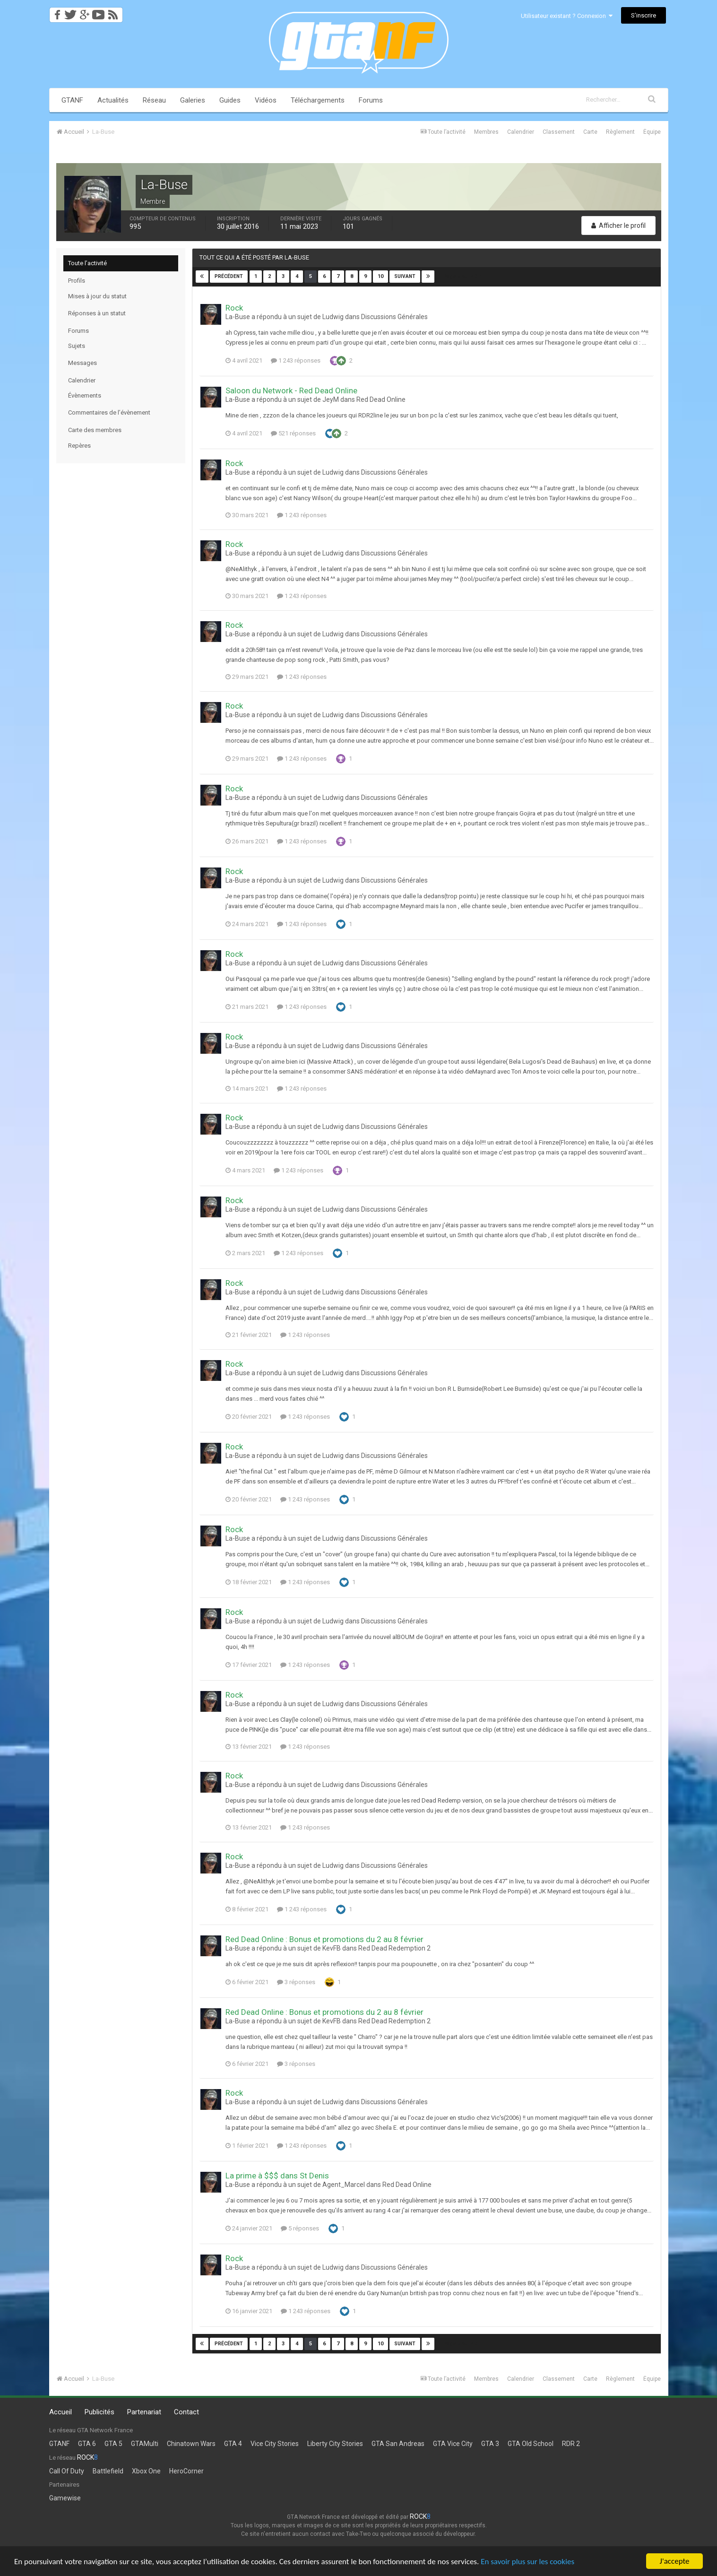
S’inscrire (643, 15)
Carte (590, 132)
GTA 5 (113, 2443)
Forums (371, 100)
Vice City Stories (275, 2443)
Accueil (60, 2412)
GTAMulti (144, 2443)
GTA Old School (530, 2443)
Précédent (229, 276)
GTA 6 (87, 2443)
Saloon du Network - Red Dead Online (291, 390)
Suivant (404, 276)
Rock (234, 307)
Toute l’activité (87, 263)
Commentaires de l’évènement (109, 412)
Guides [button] (230, 100)
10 (380, 276)
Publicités (99, 2412)
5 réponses (300, 2228)
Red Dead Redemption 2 (394, 1948)
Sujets (76, 345)
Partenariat (144, 2412)
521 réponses (293, 433)
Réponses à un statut (97, 313)
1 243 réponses (295, 360)
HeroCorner (186, 2471)
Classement (559, 132)
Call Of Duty (66, 2471)
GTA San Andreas (397, 2443)
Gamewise (65, 2498)
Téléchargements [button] (318, 100)
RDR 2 (571, 2443)
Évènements (84, 395)
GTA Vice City (453, 2443)
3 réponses (296, 1982)
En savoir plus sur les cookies (527, 2563)
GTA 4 (233, 2443)
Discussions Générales (394, 317)
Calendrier (520, 132)
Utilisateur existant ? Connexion (567, 15)
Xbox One (146, 2471)
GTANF (72, 100)
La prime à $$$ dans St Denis (277, 2175)
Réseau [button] (154, 100)
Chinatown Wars (191, 2443)
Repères (79, 445)
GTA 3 (490, 2443)
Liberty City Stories (335, 2443)
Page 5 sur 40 (463, 276)
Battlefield (108, 2471)
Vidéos (265, 100)
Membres (486, 132)
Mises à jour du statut (97, 296)
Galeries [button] (192, 100)
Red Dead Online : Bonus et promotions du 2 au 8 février (324, 1939)
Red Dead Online (381, 399)
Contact (186, 2412)
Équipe (652, 132)
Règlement (620, 132)
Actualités (113, 100)
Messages (82, 362)
